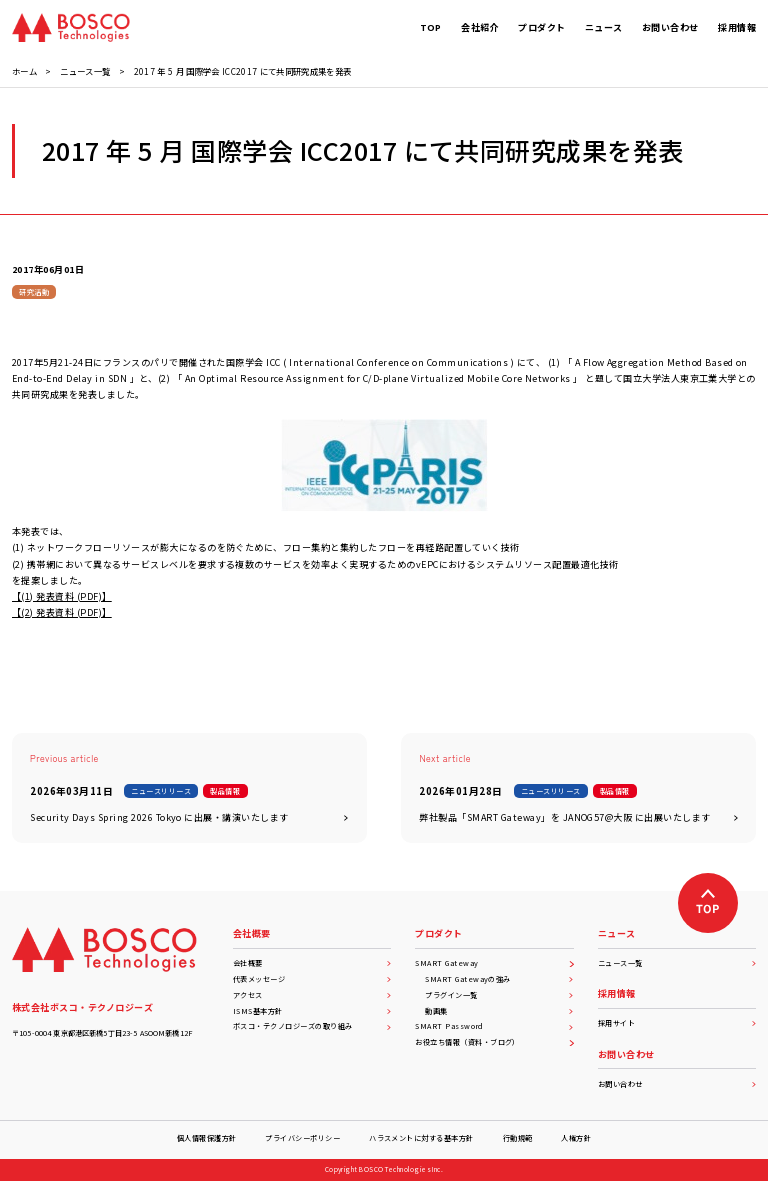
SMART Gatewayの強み (499, 979)
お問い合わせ (677, 1084)
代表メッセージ (312, 979)
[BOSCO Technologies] (71, 27)
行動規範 (518, 1138)
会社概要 (312, 963)
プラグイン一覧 (499, 995)
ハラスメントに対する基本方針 (421, 1138)
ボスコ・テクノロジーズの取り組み (312, 1026)
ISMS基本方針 (312, 1011)
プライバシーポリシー (302, 1138)
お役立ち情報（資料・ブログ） (494, 1042)
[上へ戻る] (708, 903)
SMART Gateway (494, 963)
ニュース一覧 (677, 963)
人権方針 (576, 1138)
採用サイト (677, 1023)
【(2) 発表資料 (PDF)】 (62, 612)
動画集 (499, 1011)
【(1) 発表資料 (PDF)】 (62, 596)
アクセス (312, 995)
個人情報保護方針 (207, 1138)
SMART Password (494, 1026)
